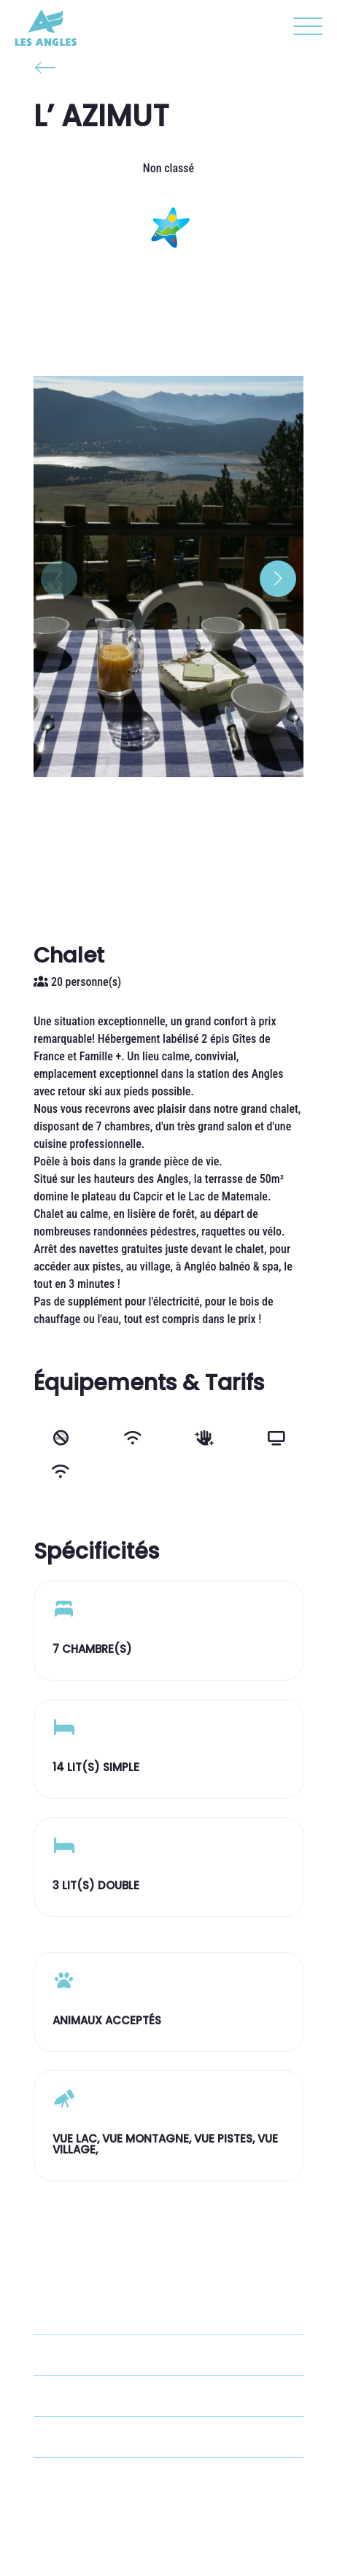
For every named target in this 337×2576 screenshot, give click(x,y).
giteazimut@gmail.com (119, 2437)
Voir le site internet (110, 2478)
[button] (304, 29)
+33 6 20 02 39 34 (107, 2355)
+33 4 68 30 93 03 (107, 2396)
